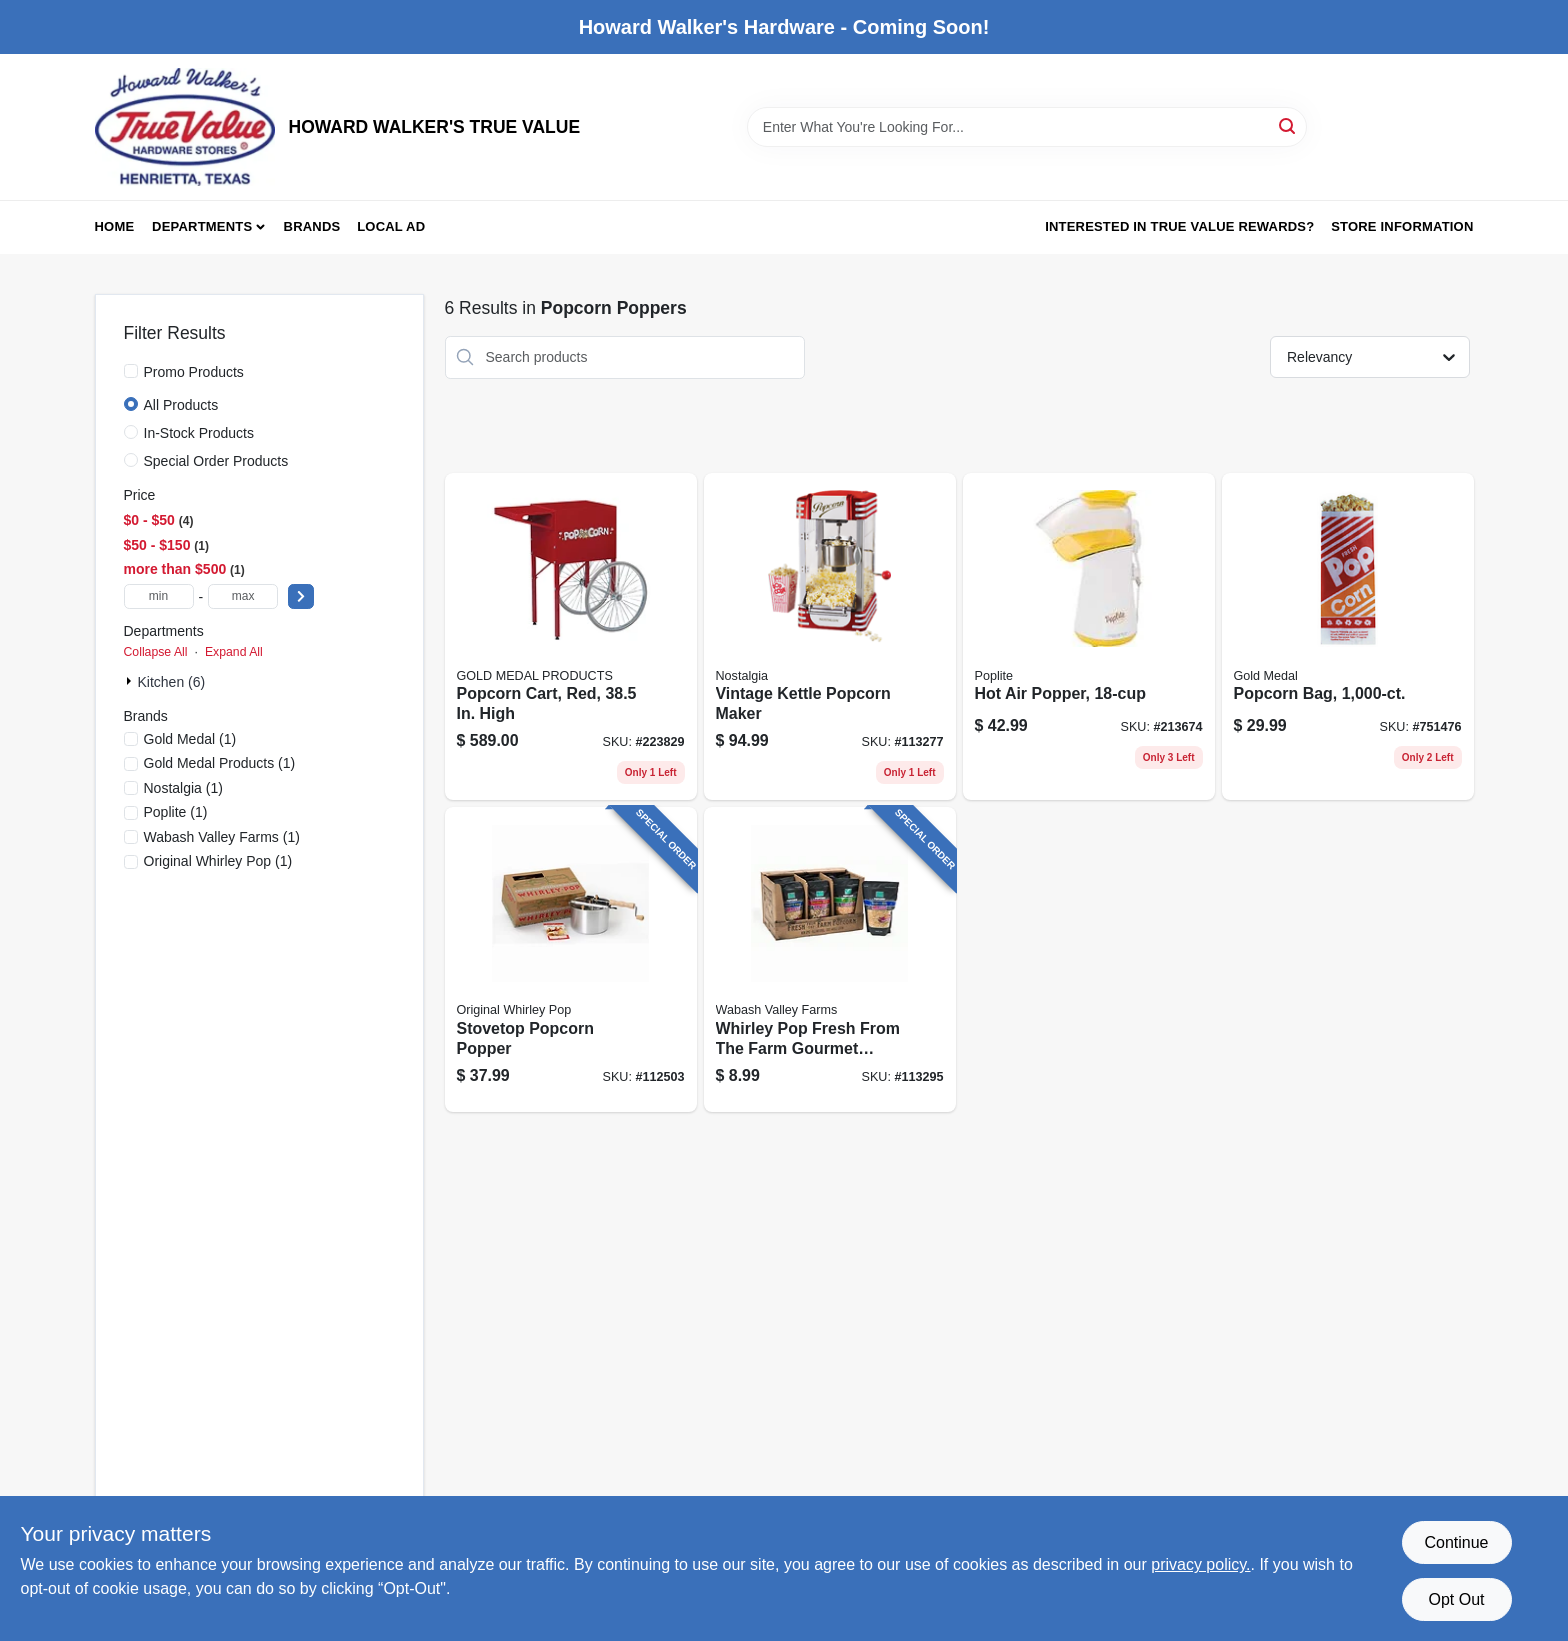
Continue (1456, 1542)
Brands (312, 226)
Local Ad (391, 226)
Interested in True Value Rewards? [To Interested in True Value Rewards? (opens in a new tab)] (1179, 226)
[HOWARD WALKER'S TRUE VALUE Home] (185, 127)
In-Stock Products (199, 433)
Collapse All (156, 652)
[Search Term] (1027, 127)
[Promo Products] (131, 371)
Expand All (234, 652)
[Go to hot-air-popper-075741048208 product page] (1089, 637)
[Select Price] (301, 596)
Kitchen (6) (172, 682)
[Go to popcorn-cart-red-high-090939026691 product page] (571, 637)
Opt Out (1456, 1599)
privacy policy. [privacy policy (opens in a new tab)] (1200, 1564)
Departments (202, 226)
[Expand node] (131, 681)
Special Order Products (216, 461)
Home (115, 226)
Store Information (1402, 226)
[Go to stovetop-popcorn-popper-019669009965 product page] (571, 959)
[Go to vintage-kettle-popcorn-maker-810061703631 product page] (830, 637)
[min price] (159, 596)
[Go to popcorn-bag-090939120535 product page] (1348, 637)
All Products (181, 405)
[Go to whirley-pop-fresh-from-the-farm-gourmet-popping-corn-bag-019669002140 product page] (830, 959)
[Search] (1288, 125)
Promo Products (194, 372)
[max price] (243, 596)
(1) (190, 739)
